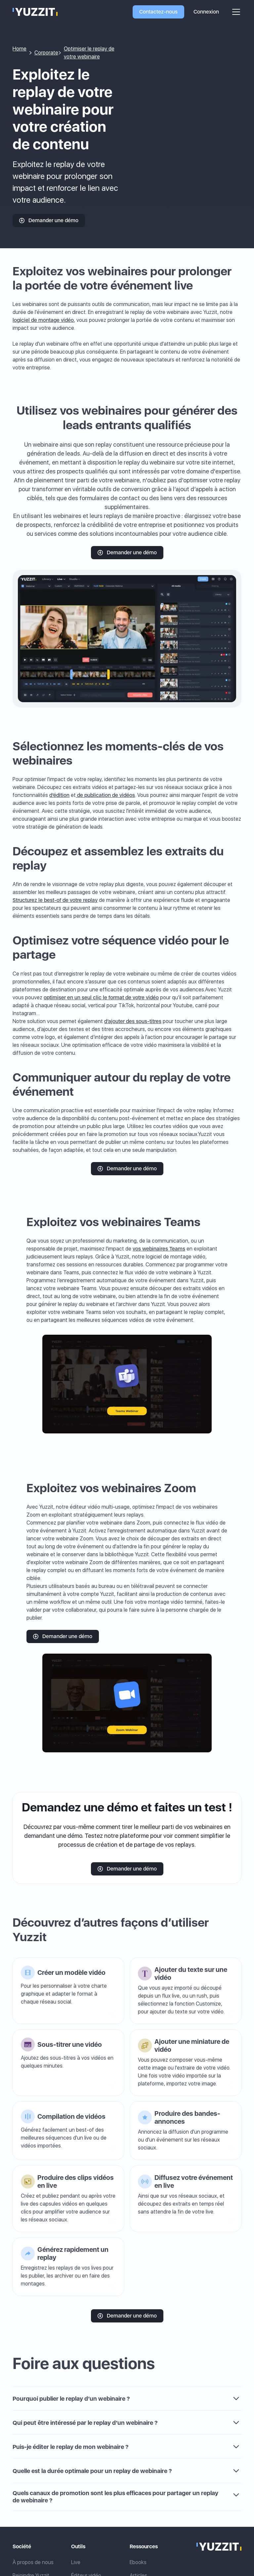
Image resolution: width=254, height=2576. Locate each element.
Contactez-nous (158, 12)
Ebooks (138, 2562)
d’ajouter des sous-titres (132, 1021)
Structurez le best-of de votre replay (55, 900)
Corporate (46, 53)
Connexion (206, 12)
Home (19, 49)
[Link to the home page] (218, 2547)
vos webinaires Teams (159, 1249)
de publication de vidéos (105, 795)
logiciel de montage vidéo (43, 320)
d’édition (59, 795)
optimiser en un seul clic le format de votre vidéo (101, 997)
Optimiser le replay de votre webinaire (89, 53)
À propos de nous (33, 2562)
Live (75, 2562)
